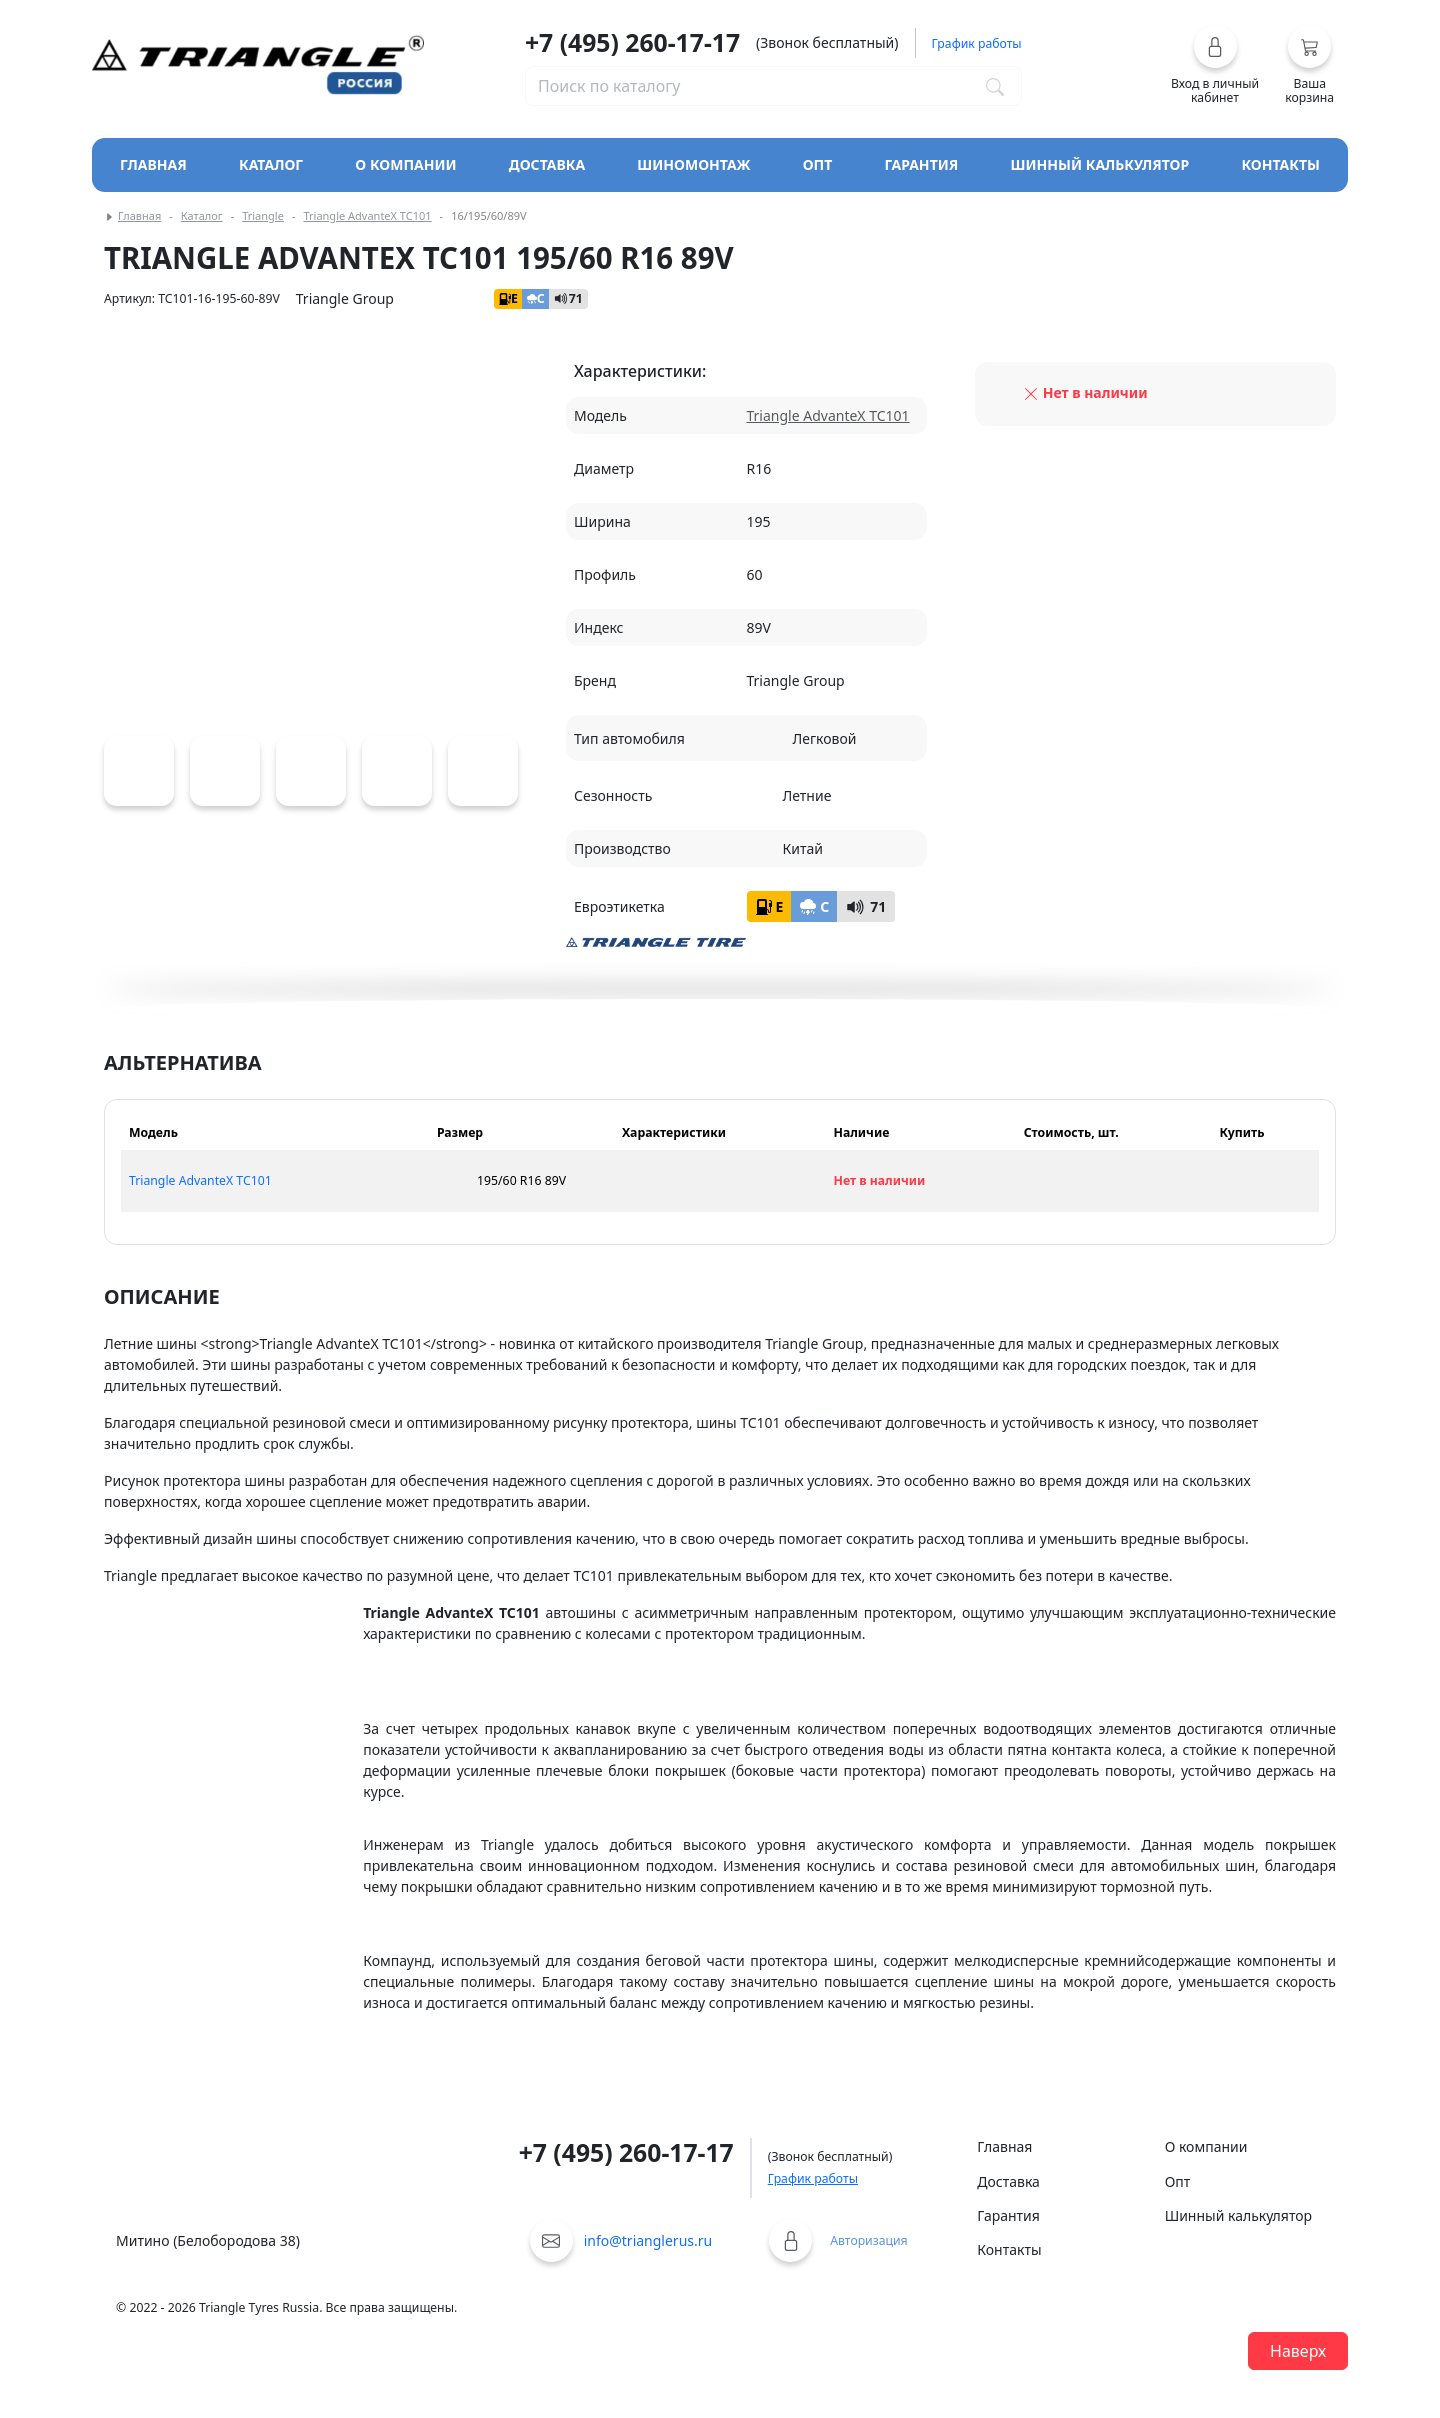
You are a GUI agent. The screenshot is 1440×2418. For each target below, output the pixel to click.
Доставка (547, 164)
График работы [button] (977, 43)
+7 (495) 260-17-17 (632, 42)
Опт (818, 164)
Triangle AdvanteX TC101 (367, 215)
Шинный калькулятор (1100, 164)
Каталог (202, 215)
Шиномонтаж (693, 164)
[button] (1215, 65)
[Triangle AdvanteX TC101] (139, 771)
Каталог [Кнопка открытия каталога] (271, 164)
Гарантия (922, 164)
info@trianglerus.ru (648, 2240)
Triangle (263, 215)
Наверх (1298, 2351)
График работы (813, 2178)
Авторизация (868, 2240)
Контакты (1280, 164)
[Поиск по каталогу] (995, 86)
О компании (405, 164)
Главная (153, 164)
